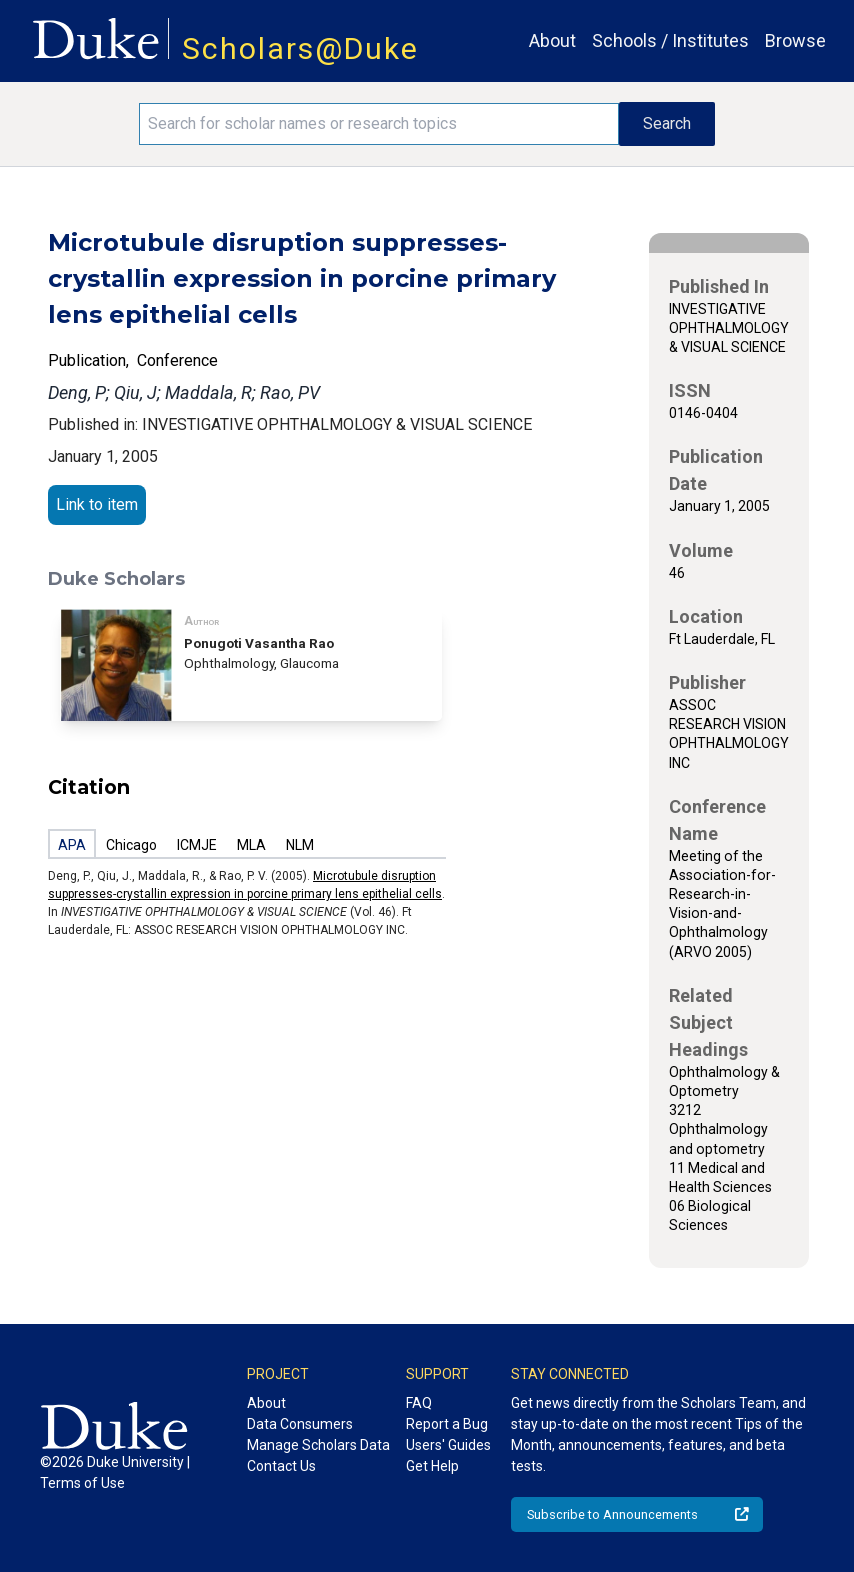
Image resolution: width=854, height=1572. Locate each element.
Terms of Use (82, 1483)
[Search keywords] (379, 124)
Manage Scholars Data (318, 1445)
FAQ (419, 1403)
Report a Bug (447, 1424)
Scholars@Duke (300, 48)
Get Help (432, 1466)
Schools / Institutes (670, 40)
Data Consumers (300, 1424)
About (552, 40)
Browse (795, 40)
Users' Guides (448, 1445)
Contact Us (281, 1466)
